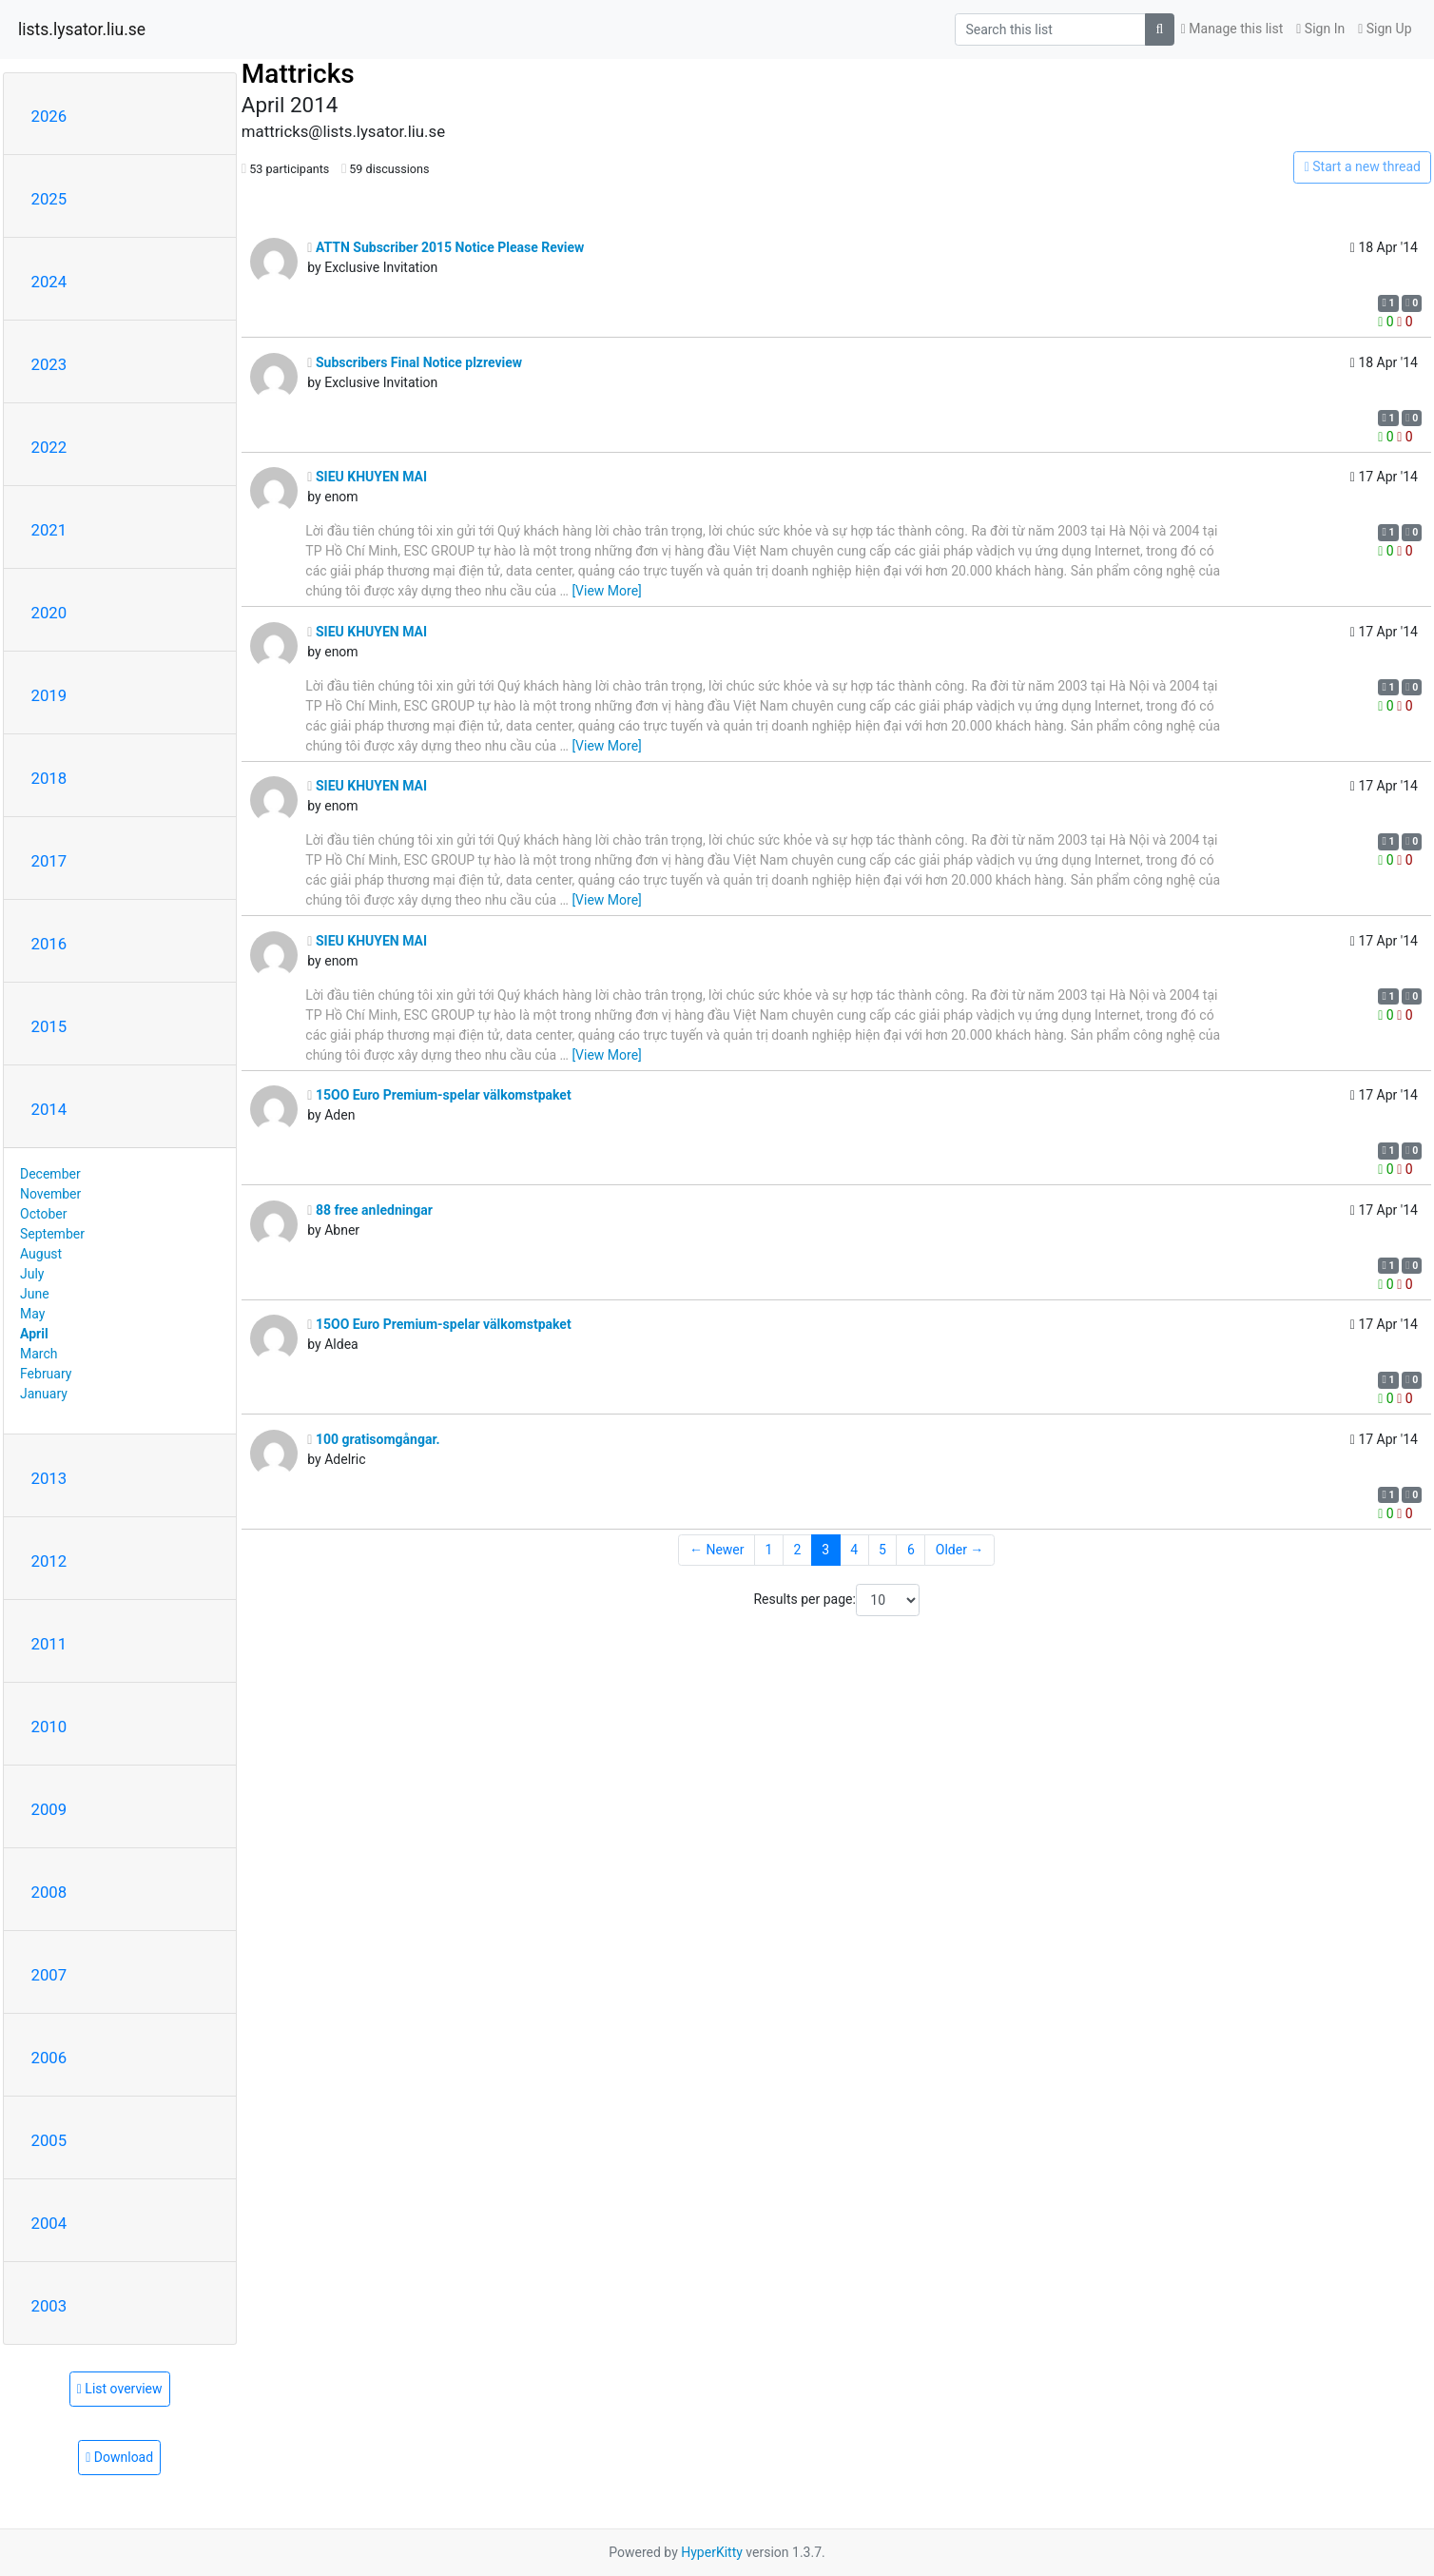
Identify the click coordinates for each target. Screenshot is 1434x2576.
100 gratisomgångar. (373, 1439)
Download (119, 2457)
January (44, 1393)
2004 (49, 2223)
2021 (49, 529)
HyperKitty (712, 2552)
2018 (49, 778)
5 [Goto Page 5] (882, 1549)
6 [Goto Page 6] (911, 1549)
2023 (49, 364)
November (50, 1193)
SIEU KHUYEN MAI (367, 476)
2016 (49, 943)
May (32, 1313)
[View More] (606, 590)
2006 (49, 2057)
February (45, 1373)
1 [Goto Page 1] (769, 1549)
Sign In (1320, 28)
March (39, 1353)
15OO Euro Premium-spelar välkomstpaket (439, 1095)
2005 (49, 2140)
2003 (49, 2305)
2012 (49, 1561)
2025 (49, 198)
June (34, 1293)
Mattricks (298, 73)
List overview (120, 2388)
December (50, 1173)
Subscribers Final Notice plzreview (414, 362)
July (32, 1273)
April (34, 1333)
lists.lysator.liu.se (81, 29)
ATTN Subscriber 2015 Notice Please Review (445, 247)
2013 (49, 1478)
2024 (49, 281)
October (43, 1213)
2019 (49, 695)
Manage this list (1232, 28)
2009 (49, 1809)
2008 (49, 1892)
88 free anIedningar (370, 1210)
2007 (49, 1974)
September (52, 1233)
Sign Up (1384, 28)
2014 (49, 1109)
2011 (49, 1643)
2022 (49, 447)
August (41, 1253)
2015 (49, 1026)
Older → (960, 1549)
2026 (49, 116)
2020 (49, 612)
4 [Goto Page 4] (854, 1549)
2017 (49, 860)
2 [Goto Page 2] (797, 1549)
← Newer (717, 1549)
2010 (49, 1726)
